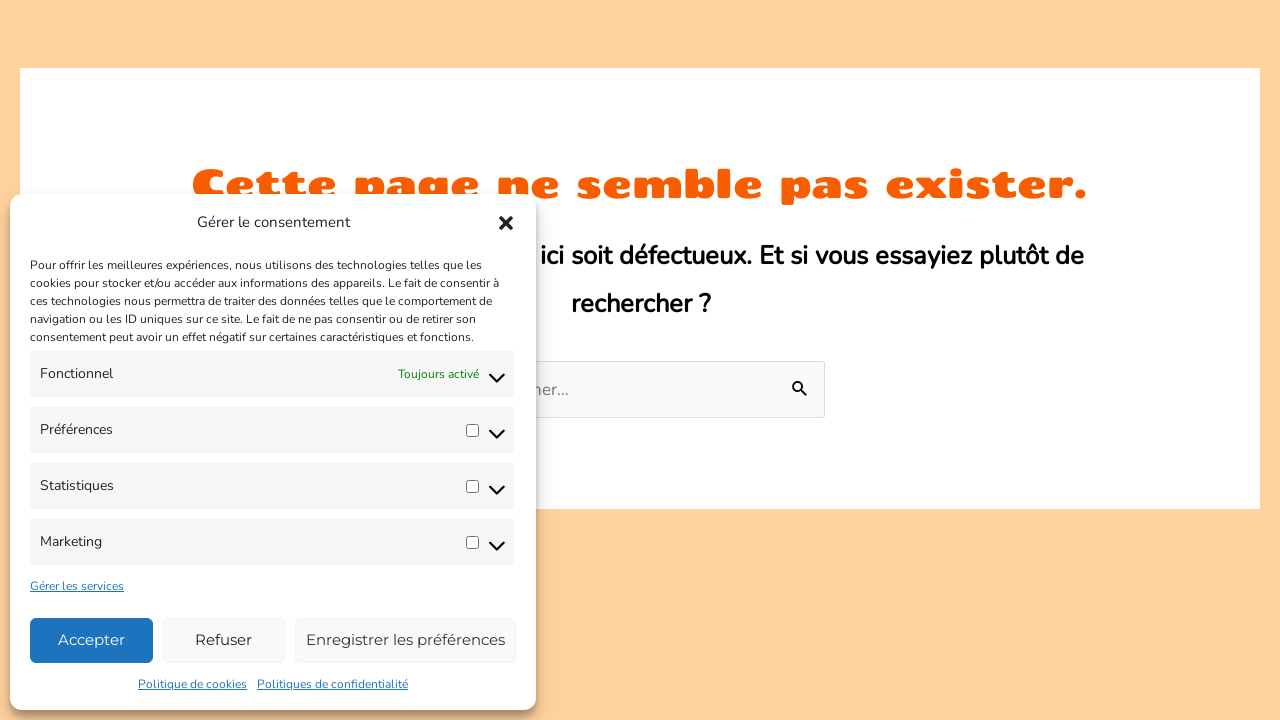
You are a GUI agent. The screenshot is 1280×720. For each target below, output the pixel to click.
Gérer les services (77, 586)
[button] (506, 223)
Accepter (91, 639)
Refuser (223, 639)
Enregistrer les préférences (405, 639)
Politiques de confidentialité (332, 684)
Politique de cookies (192, 684)
